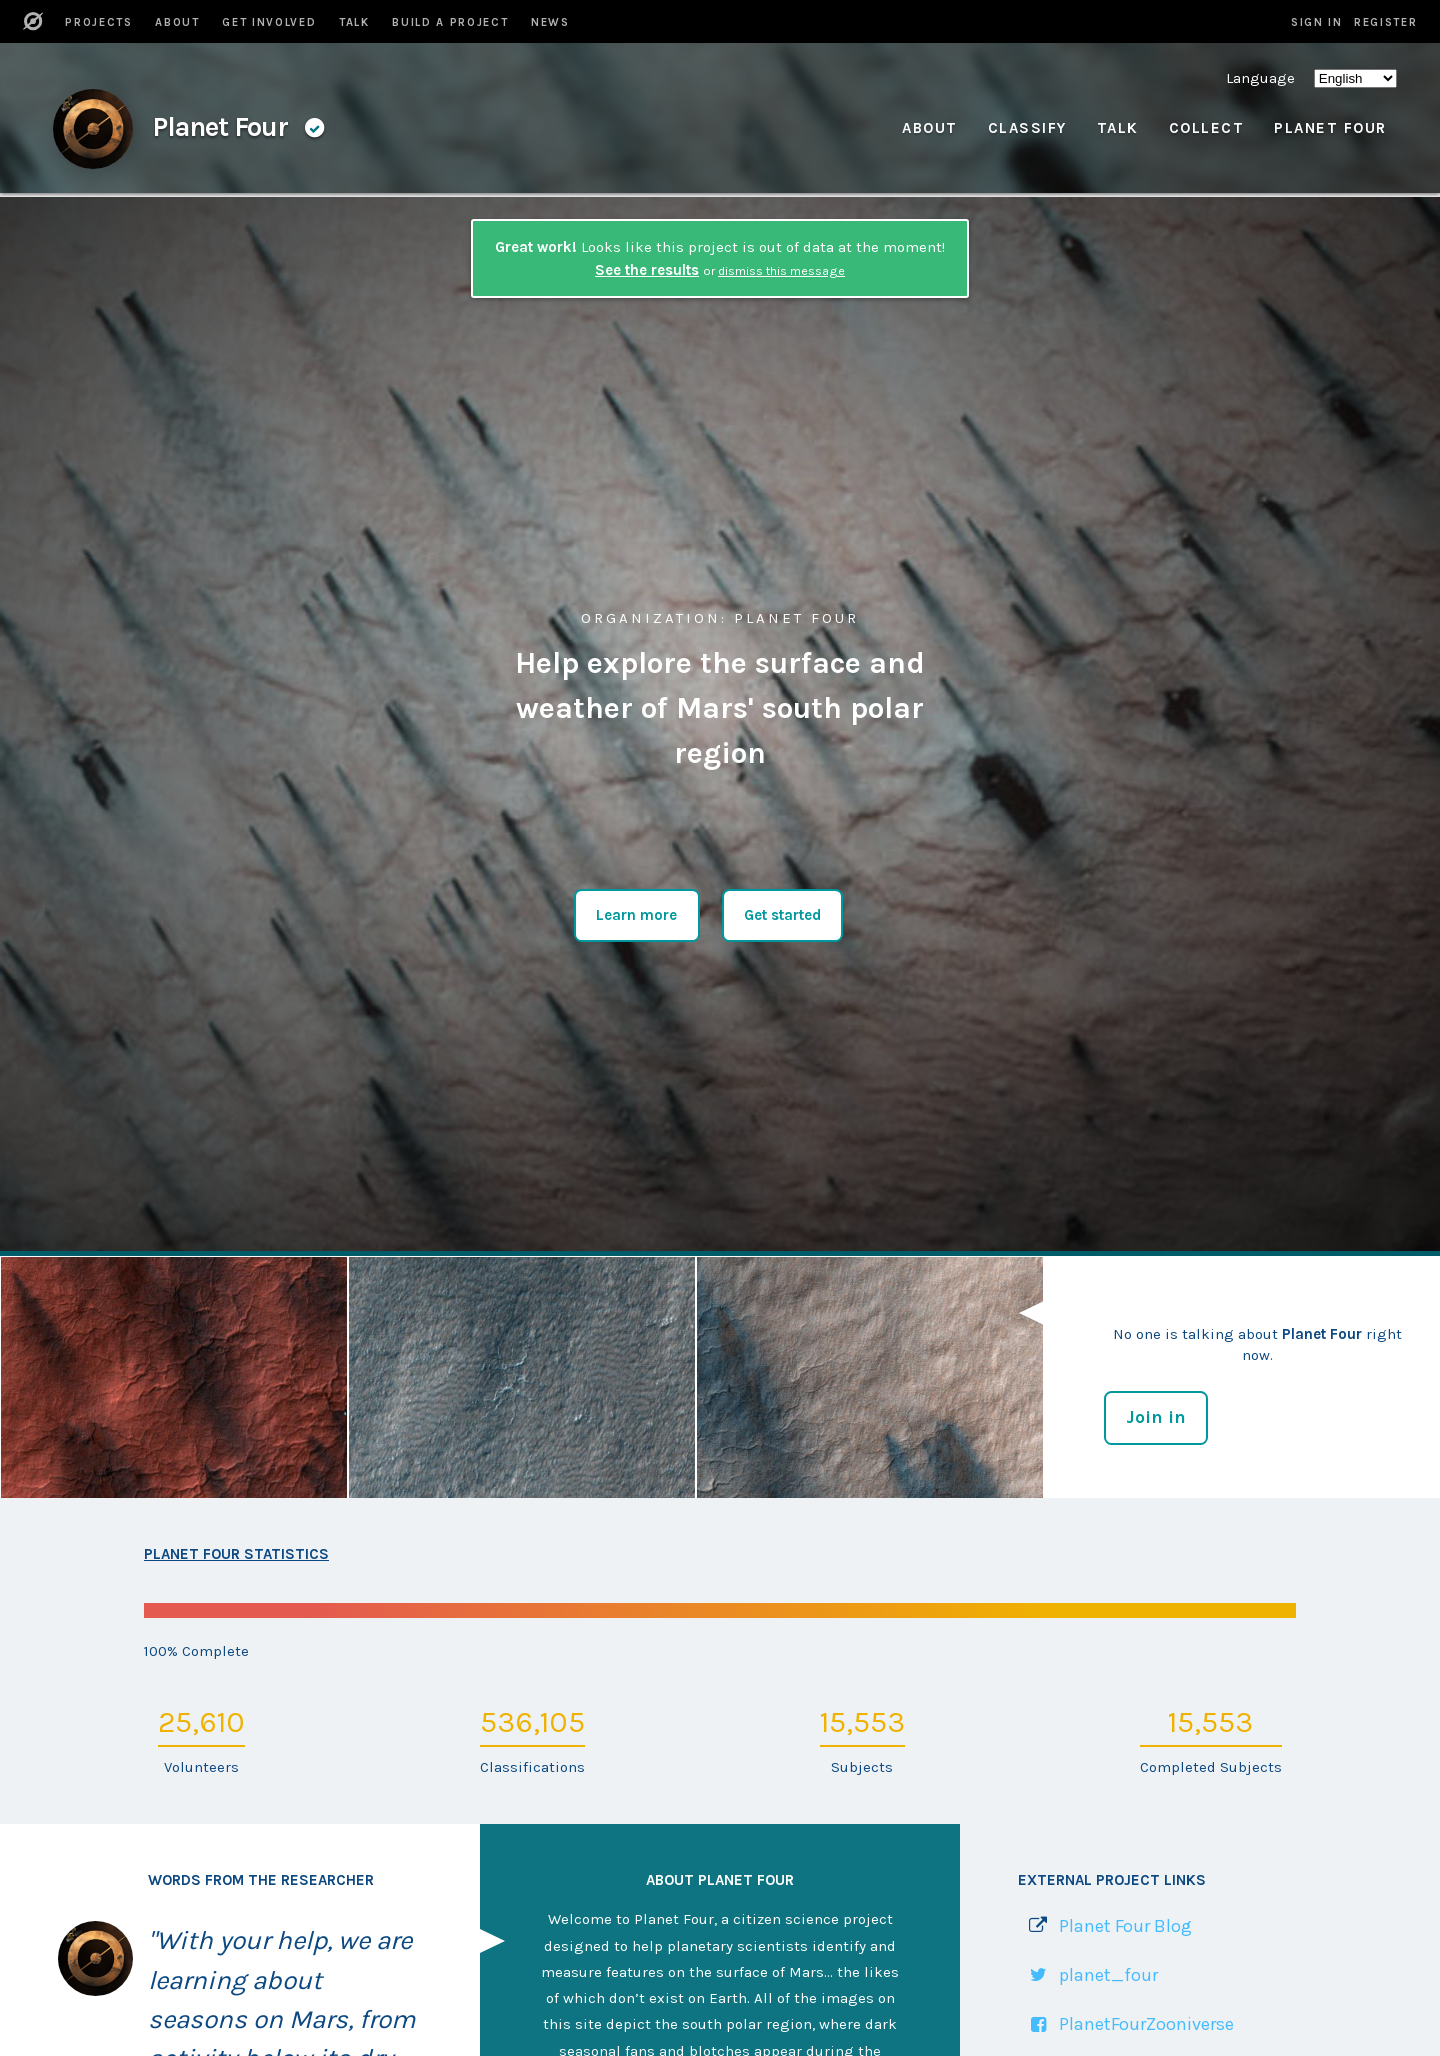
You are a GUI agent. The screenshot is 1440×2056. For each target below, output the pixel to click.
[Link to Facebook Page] (1126, 2024)
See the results (647, 270)
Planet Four (1330, 128)
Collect (1207, 128)
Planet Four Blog (1125, 1926)
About (930, 128)
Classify (1027, 128)
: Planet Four (720, 618)
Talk (1118, 128)
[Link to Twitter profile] (1088, 1975)
